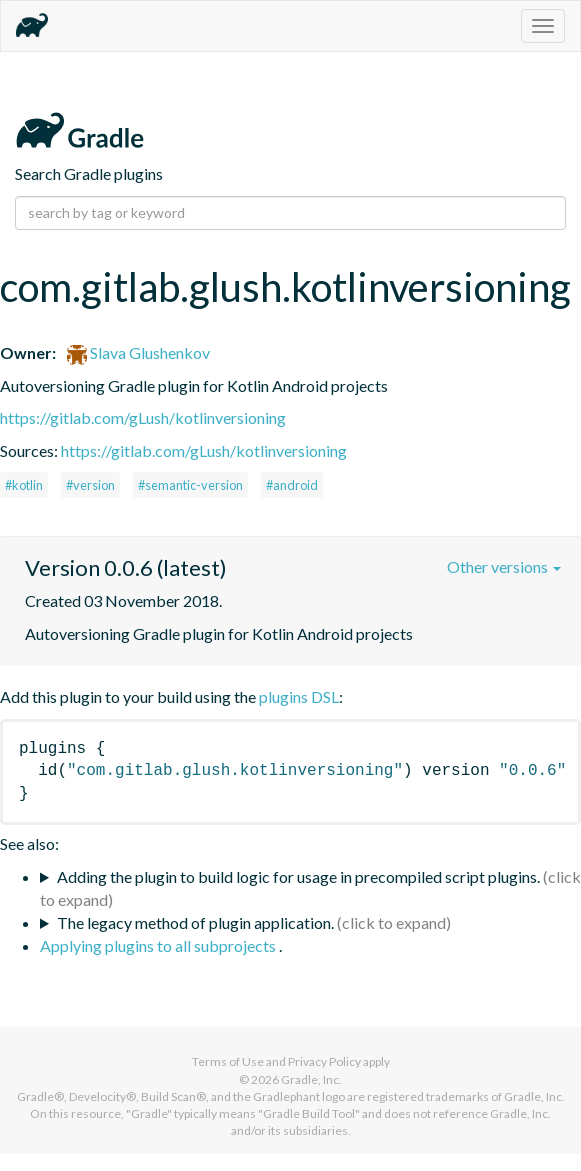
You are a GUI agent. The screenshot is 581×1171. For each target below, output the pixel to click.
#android (292, 485)
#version (90, 485)
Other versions (504, 566)
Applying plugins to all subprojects (159, 945)
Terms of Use (228, 1061)
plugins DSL (299, 696)
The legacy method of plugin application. (195, 922)
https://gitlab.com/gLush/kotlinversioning (143, 417)
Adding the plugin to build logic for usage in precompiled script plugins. (298, 876)
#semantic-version (190, 485)
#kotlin (24, 485)
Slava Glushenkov (138, 352)
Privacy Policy (324, 1061)
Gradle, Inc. (311, 1079)
